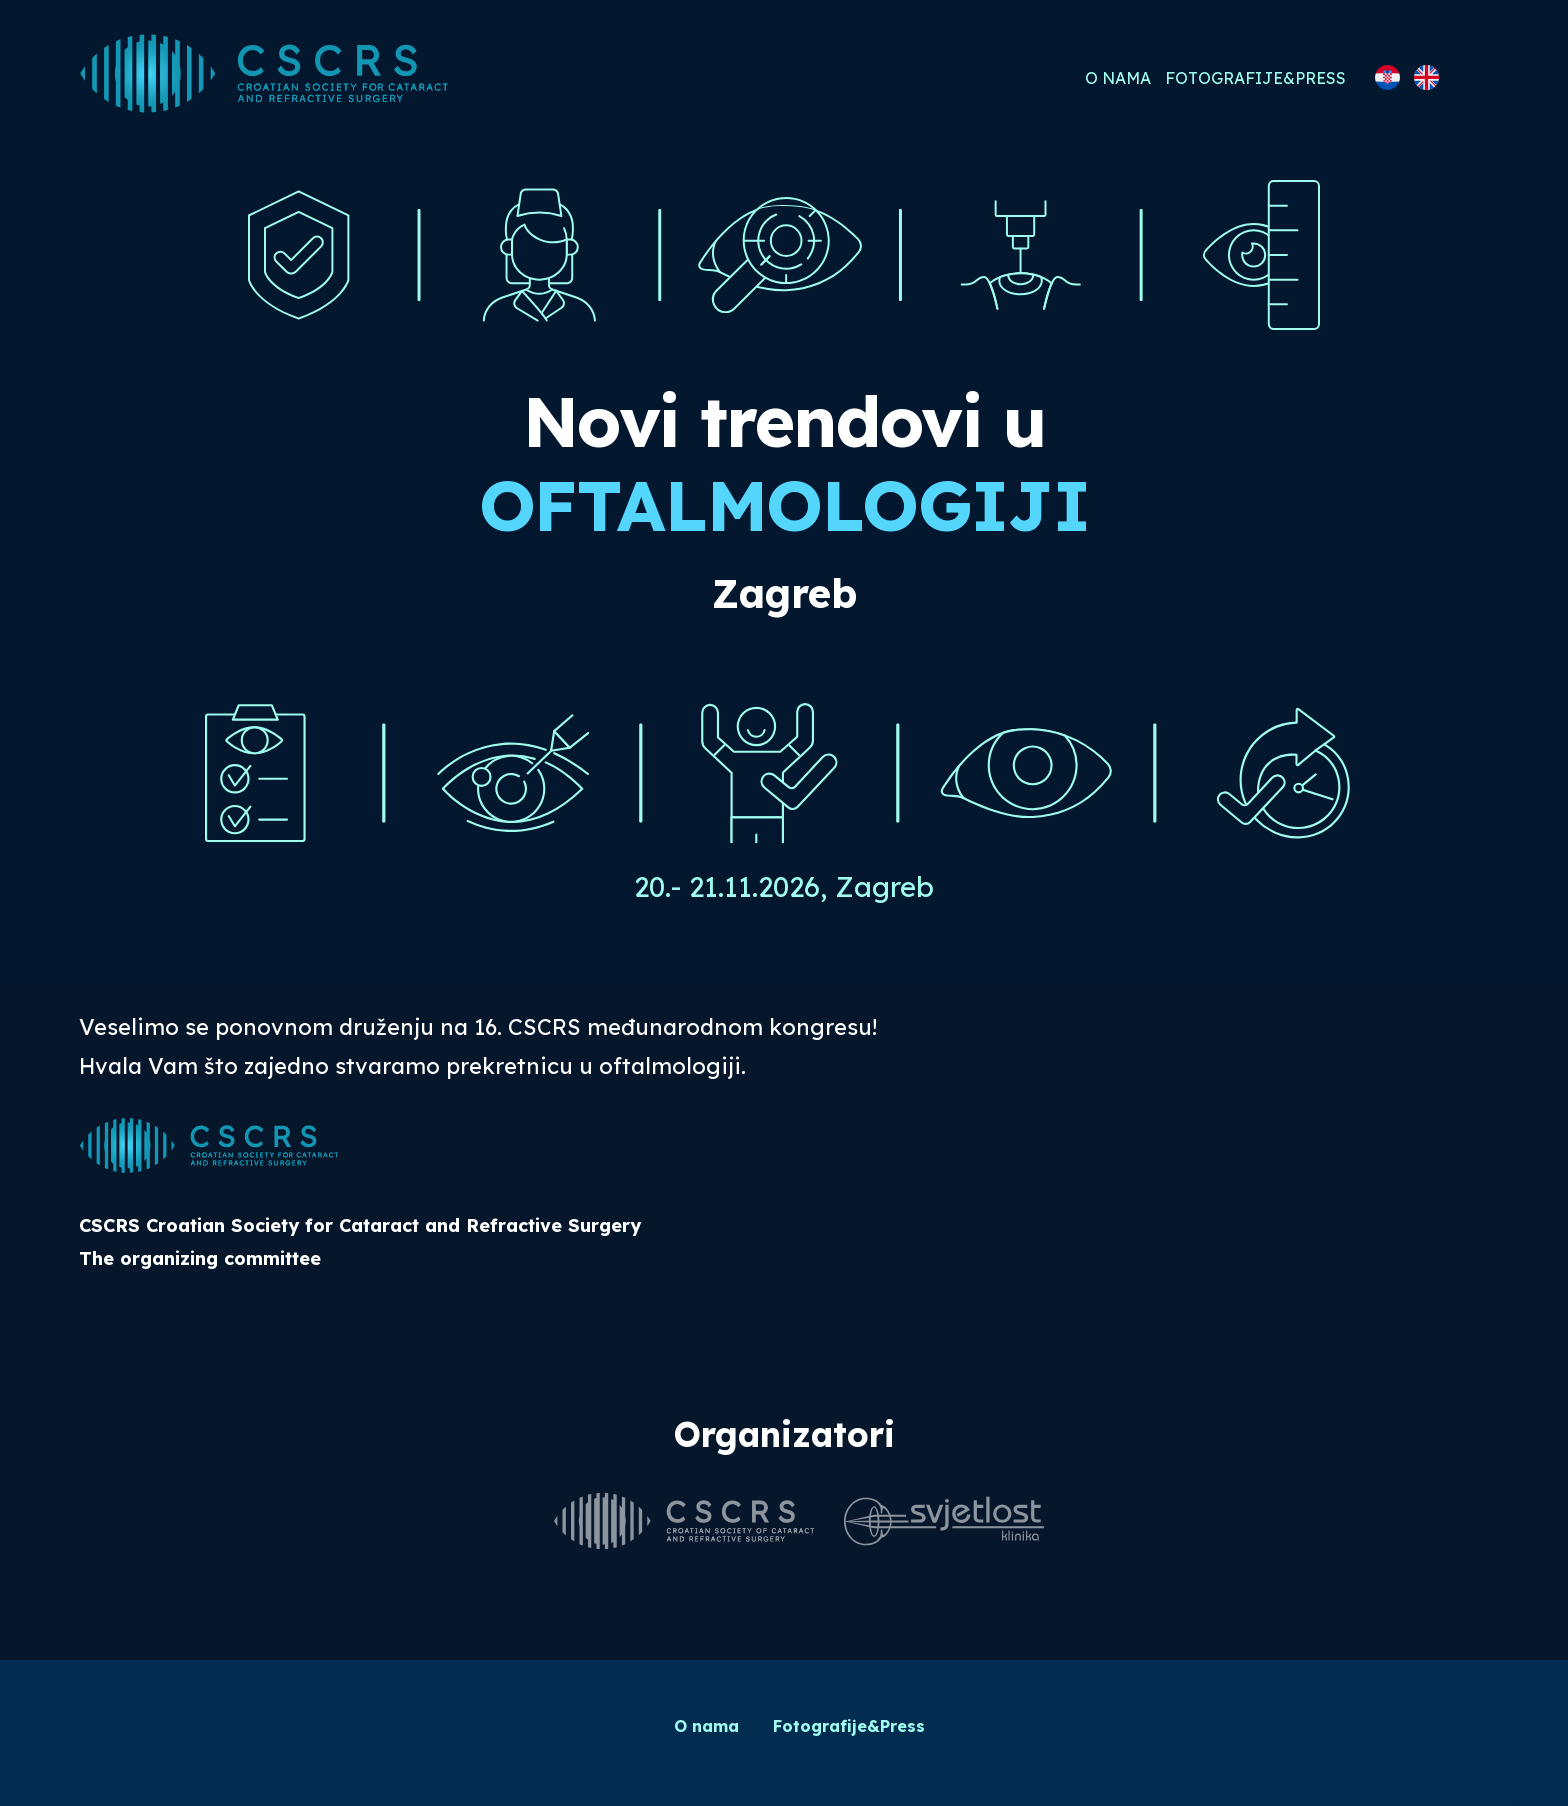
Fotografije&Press (1255, 78)
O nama (1118, 78)
